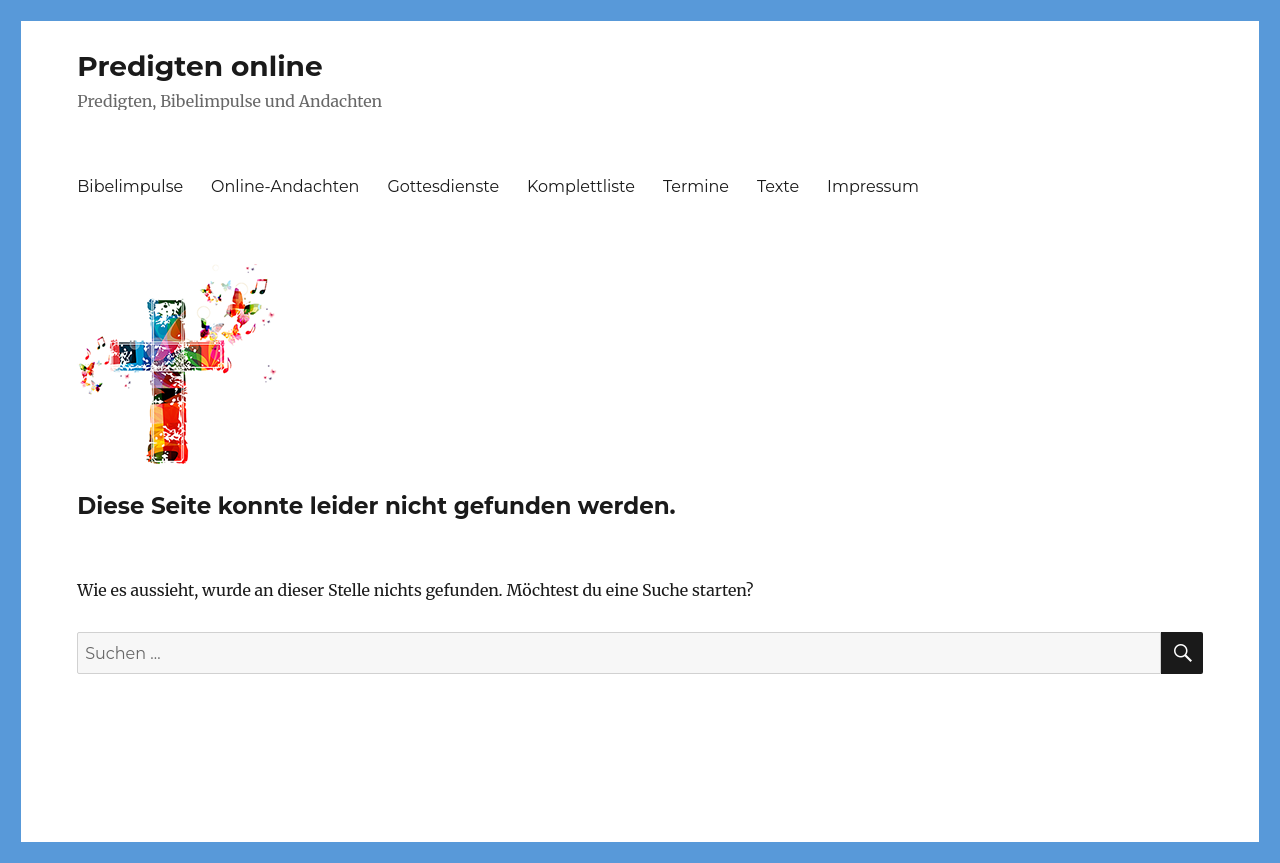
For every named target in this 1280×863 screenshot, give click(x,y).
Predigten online (199, 66)
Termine (696, 186)
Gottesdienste (443, 186)
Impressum (873, 186)
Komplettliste (581, 186)
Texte (778, 186)
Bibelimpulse (130, 186)
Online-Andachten (285, 186)
